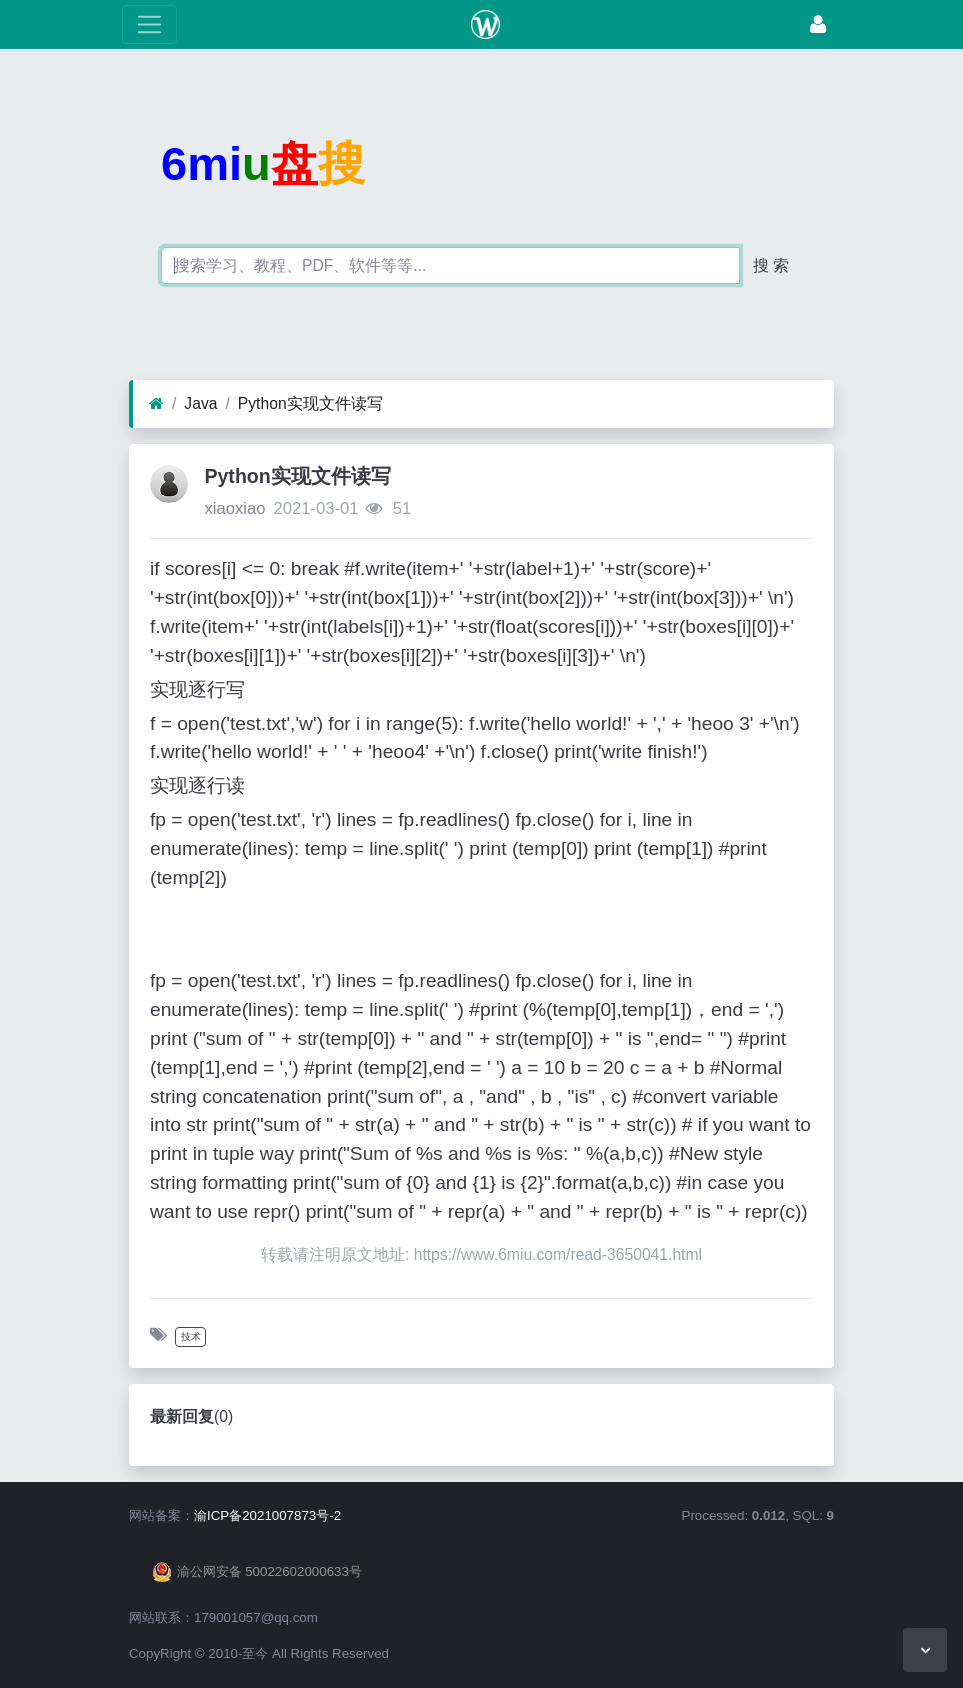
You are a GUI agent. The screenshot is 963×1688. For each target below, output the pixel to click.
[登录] (818, 24)
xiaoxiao (234, 508)
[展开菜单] (149, 24)
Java (200, 403)
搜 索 (771, 265)
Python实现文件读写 (310, 403)
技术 (191, 1336)
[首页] (156, 404)
